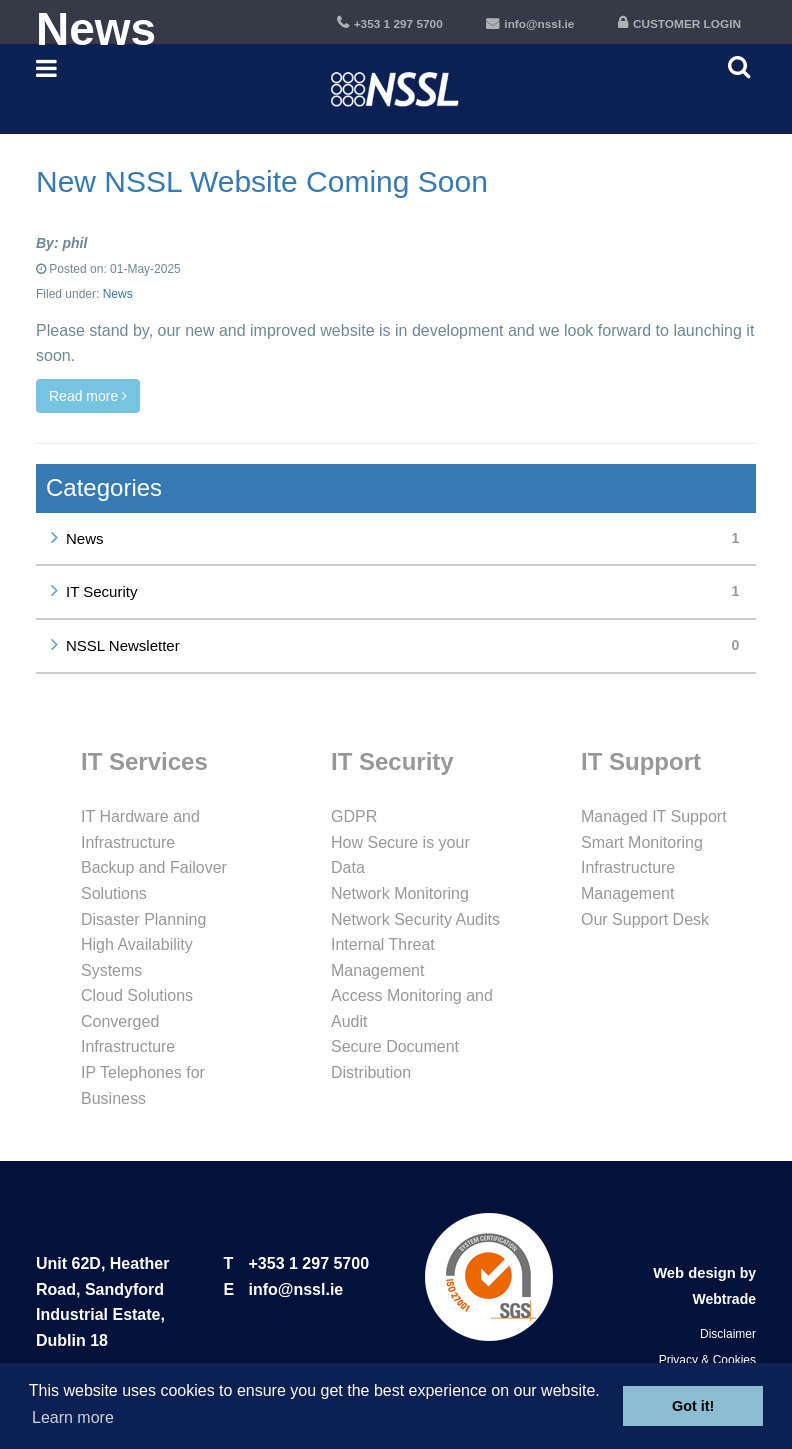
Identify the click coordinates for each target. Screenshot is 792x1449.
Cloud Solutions (137, 995)
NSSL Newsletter (407, 645)
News (118, 294)
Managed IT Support (654, 816)
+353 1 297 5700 (309, 1263)
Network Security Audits (415, 919)
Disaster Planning (143, 919)
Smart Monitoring (642, 842)
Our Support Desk (645, 919)
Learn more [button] (73, 1417)
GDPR (354, 816)
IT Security (407, 591)
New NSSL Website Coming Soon (262, 181)
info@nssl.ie (296, 1289)
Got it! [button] (693, 1406)
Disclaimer (728, 1334)
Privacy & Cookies (707, 1360)
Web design (696, 1273)
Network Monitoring (400, 893)
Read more (88, 396)
